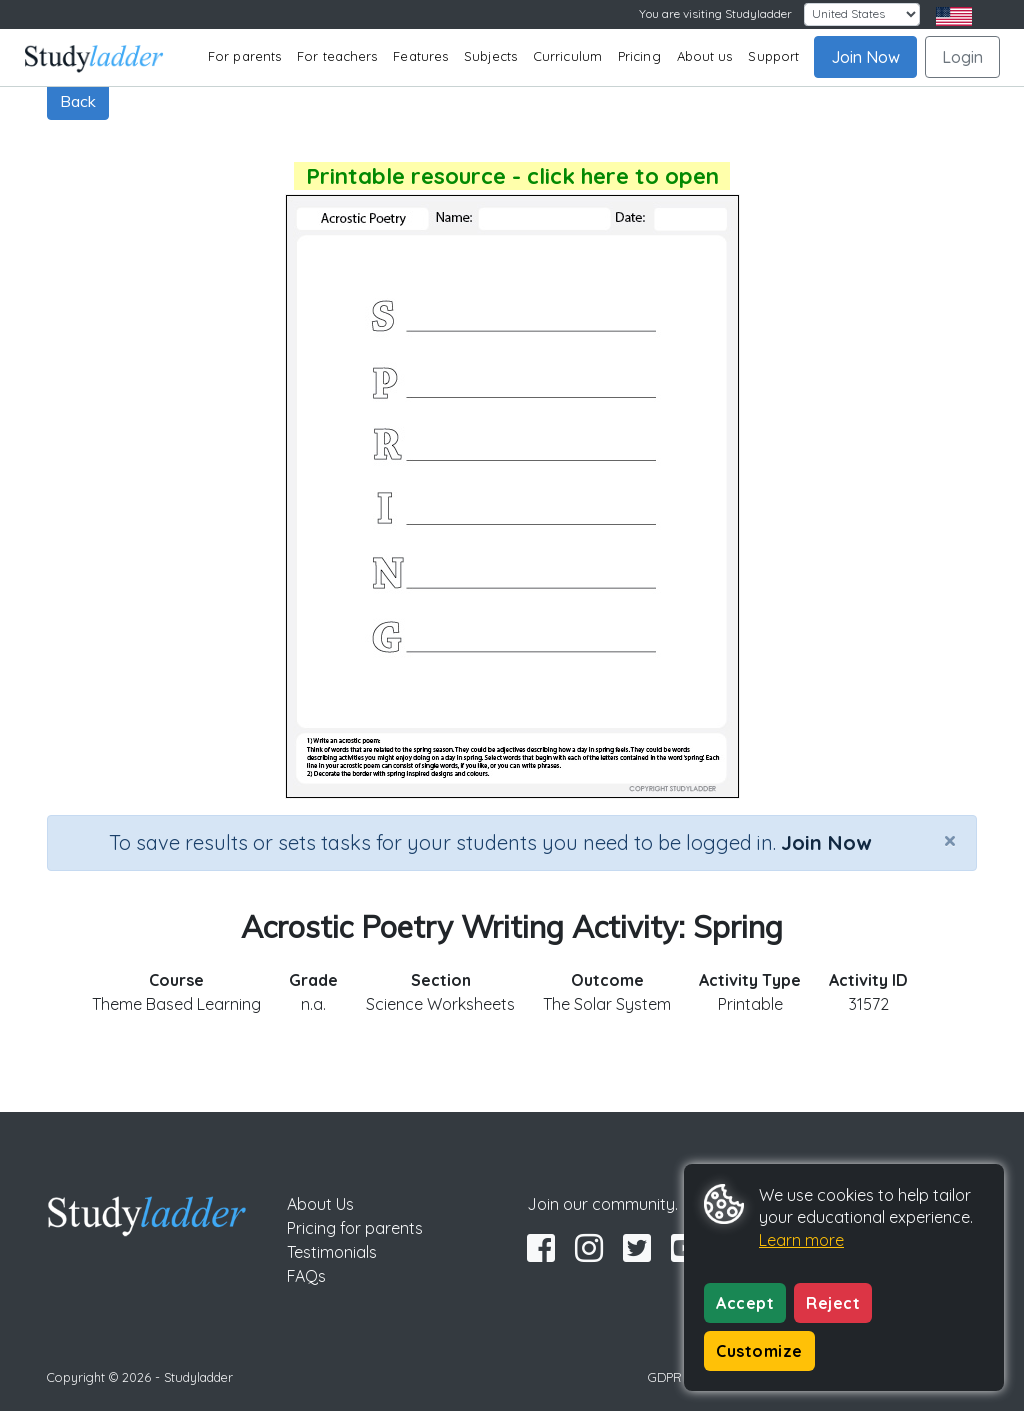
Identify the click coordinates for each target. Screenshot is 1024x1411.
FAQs (306, 1276)
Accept (745, 1303)
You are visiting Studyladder (715, 13)
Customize (759, 1351)
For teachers (337, 56)
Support (773, 56)
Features (420, 56)
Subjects (490, 56)
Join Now (865, 57)
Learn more (801, 1240)
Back (78, 101)
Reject (833, 1303)
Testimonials (332, 1252)
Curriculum (567, 56)
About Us (320, 1204)
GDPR (665, 1377)
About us (705, 56)
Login (962, 57)
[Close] (950, 840)
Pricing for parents (355, 1228)
